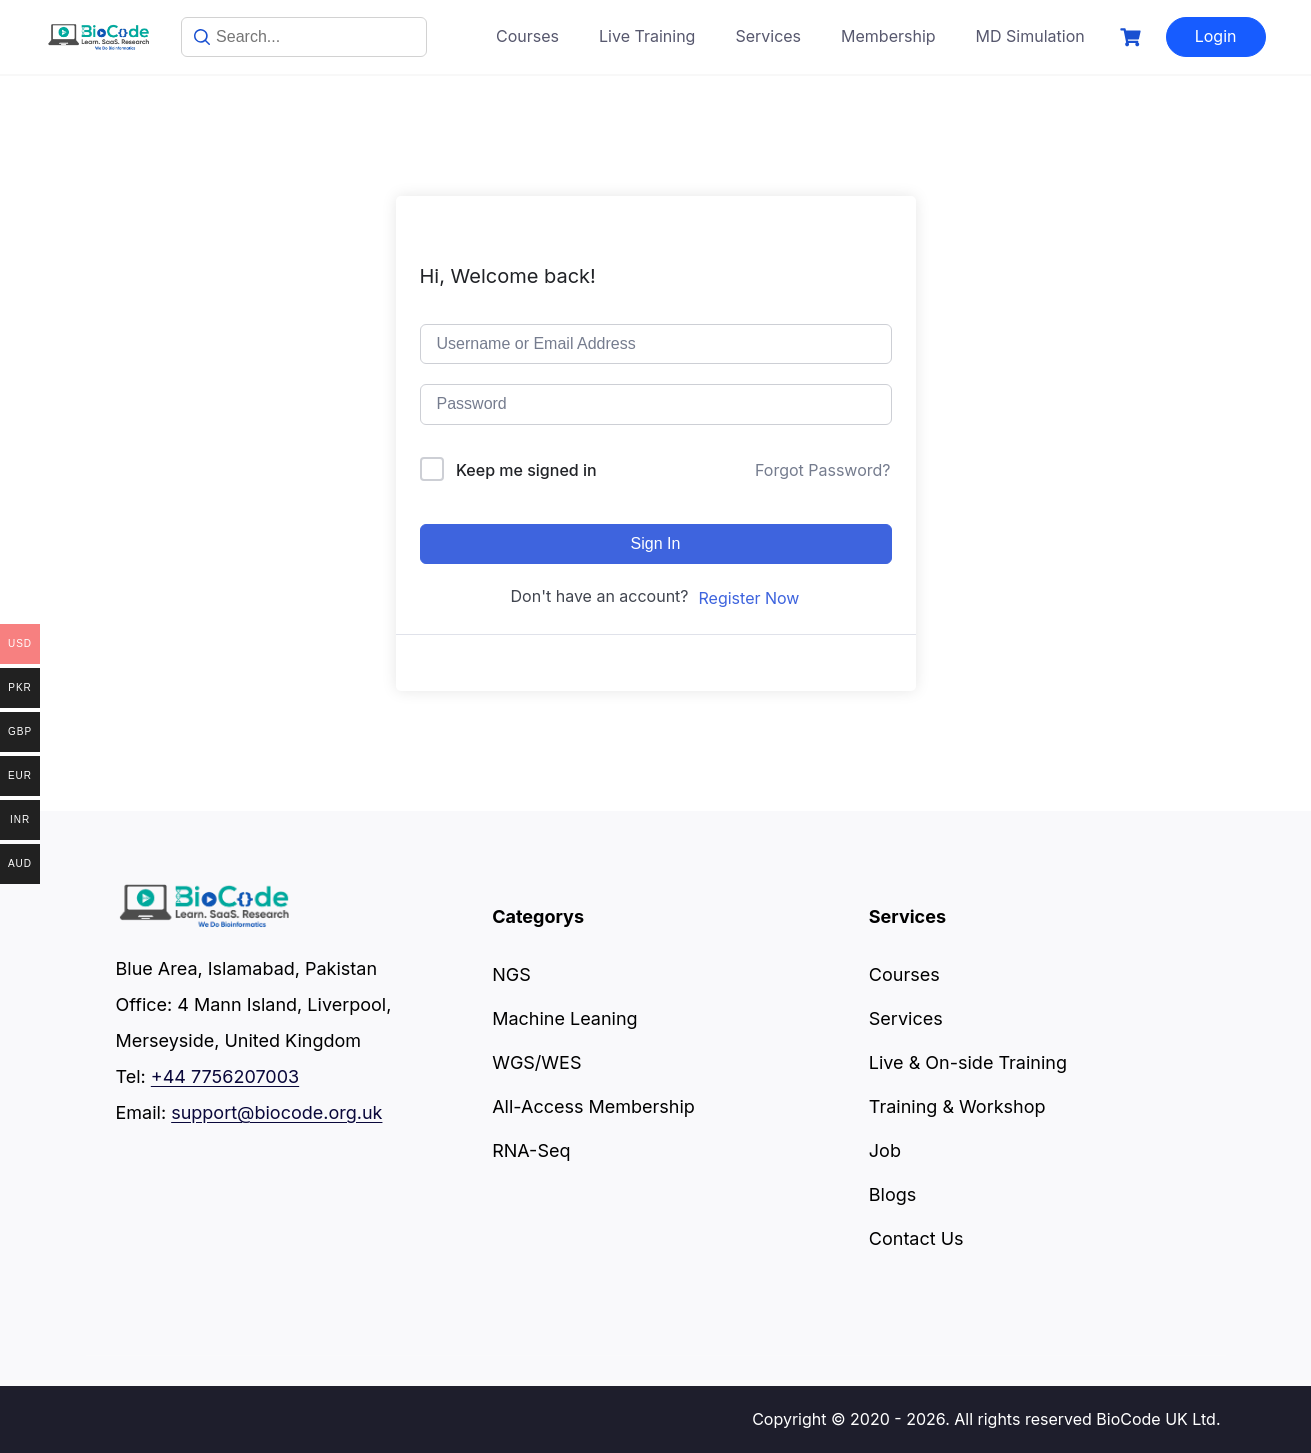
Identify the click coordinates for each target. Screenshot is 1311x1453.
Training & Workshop (957, 1106)
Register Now (749, 598)
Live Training (647, 36)
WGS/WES (536, 1062)
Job (885, 1150)
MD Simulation (1030, 36)
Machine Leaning (564, 1018)
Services (768, 36)
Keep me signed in (526, 470)
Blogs (892, 1194)
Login (1216, 36)
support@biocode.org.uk (276, 1112)
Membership (888, 36)
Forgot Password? (823, 470)
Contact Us (916, 1238)
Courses (527, 36)
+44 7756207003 (225, 1076)
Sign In (656, 543)
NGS (511, 974)
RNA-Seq (531, 1150)
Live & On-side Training (968, 1062)
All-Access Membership (593, 1106)
